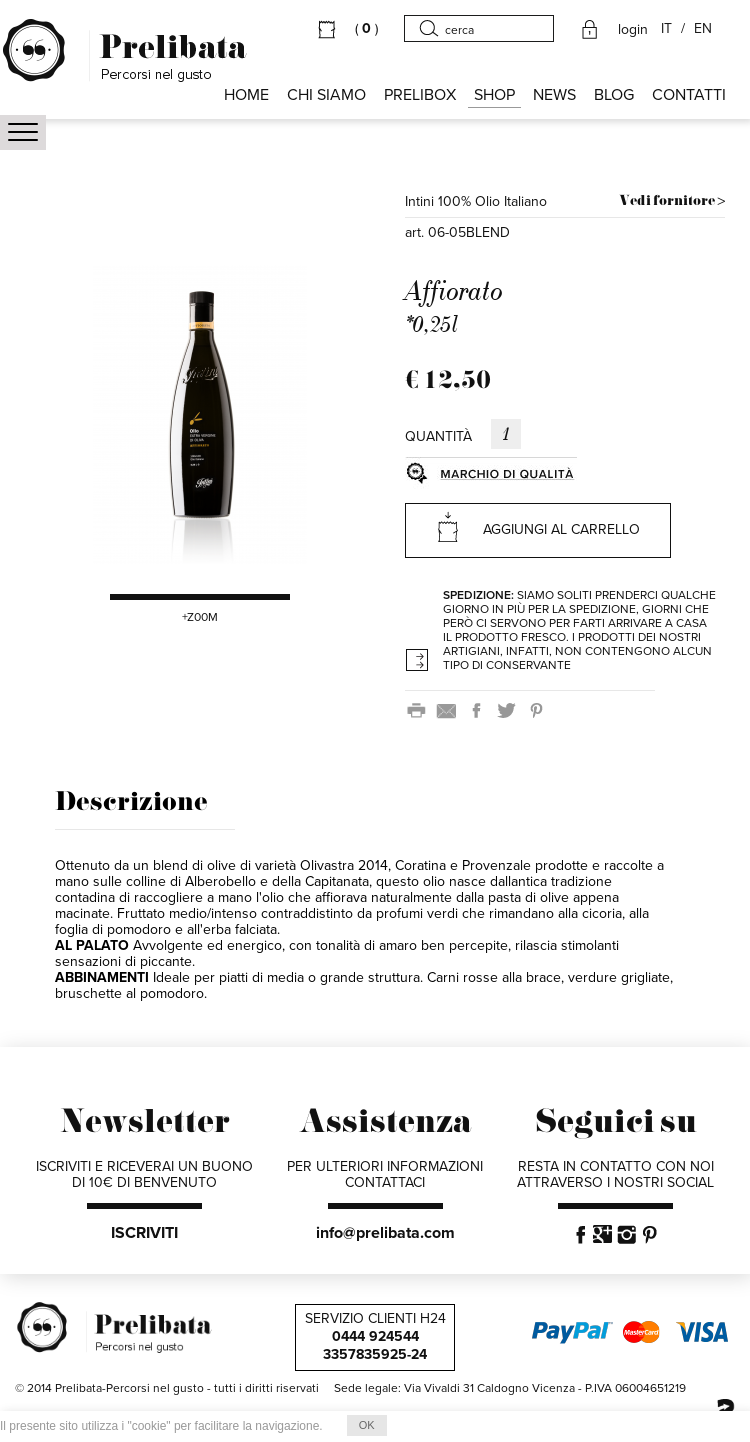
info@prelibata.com (385, 1233)
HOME (246, 95)
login (633, 30)
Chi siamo (326, 95)
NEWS (554, 95)
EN (703, 29)
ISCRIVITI (144, 1233)
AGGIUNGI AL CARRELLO (538, 526)
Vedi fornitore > (672, 201)
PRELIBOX (420, 95)
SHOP (494, 95)
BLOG (614, 95)
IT (666, 29)
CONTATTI (689, 95)
